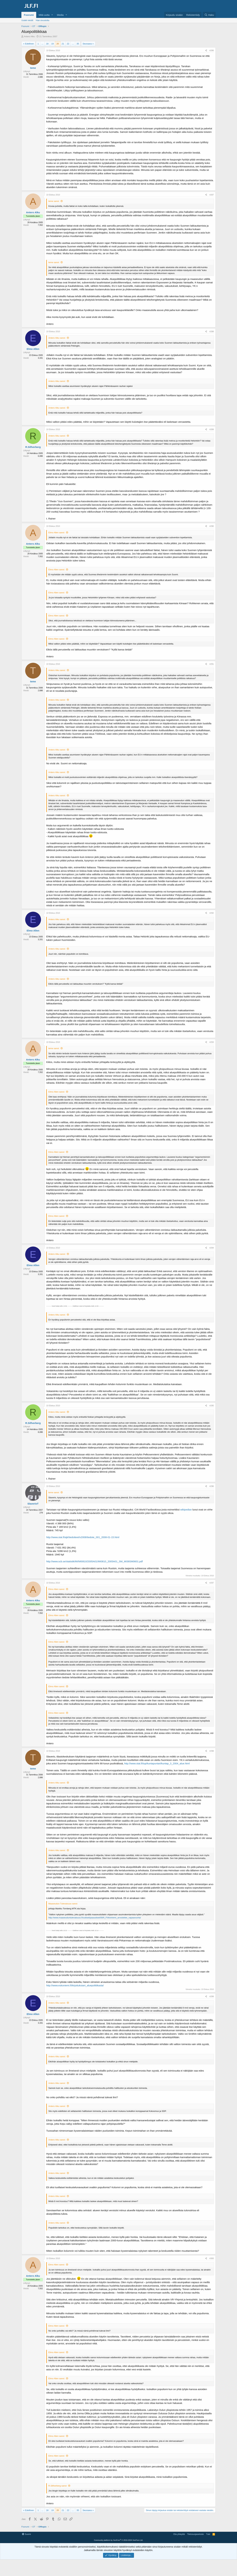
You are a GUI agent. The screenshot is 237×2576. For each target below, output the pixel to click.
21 (63, 43)
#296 (211, 1486)
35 (78, 43)
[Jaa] (206, 50)
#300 (211, 2258)
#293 (211, 1042)
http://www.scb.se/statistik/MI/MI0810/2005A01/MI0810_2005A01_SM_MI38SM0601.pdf (94, 1561)
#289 (211, 429)
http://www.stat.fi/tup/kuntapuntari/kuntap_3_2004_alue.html (157, 1763)
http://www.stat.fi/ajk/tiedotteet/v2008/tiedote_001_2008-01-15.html (82, 1537)
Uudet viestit (27, 20)
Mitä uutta (44, 14)
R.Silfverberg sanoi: (57, 2486)
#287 (211, 195)
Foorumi (29, 14)
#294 (211, 1248)
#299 (211, 1996)
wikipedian (186, 1509)
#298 (211, 1751)
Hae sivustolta (42, 20)
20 (57, 43)
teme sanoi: (53, 201)
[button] (52, 15)
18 (47, 43)
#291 (211, 664)
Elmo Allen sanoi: (56, 532)
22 (68, 43)
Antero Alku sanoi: (57, 338)
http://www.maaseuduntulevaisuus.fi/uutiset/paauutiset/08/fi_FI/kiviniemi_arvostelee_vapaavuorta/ (94, 1917)
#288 (211, 331)
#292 (211, 913)
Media (60, 14)
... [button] (42, 43)
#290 (211, 526)
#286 (211, 50)
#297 (211, 1583)
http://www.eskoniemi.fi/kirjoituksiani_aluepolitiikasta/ (75, 1985)
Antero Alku (29, 36)
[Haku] (209, 15)
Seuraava (87, 43)
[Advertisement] (118, 2539)
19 (52, 43)
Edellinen (29, 43)
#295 (211, 1405)
